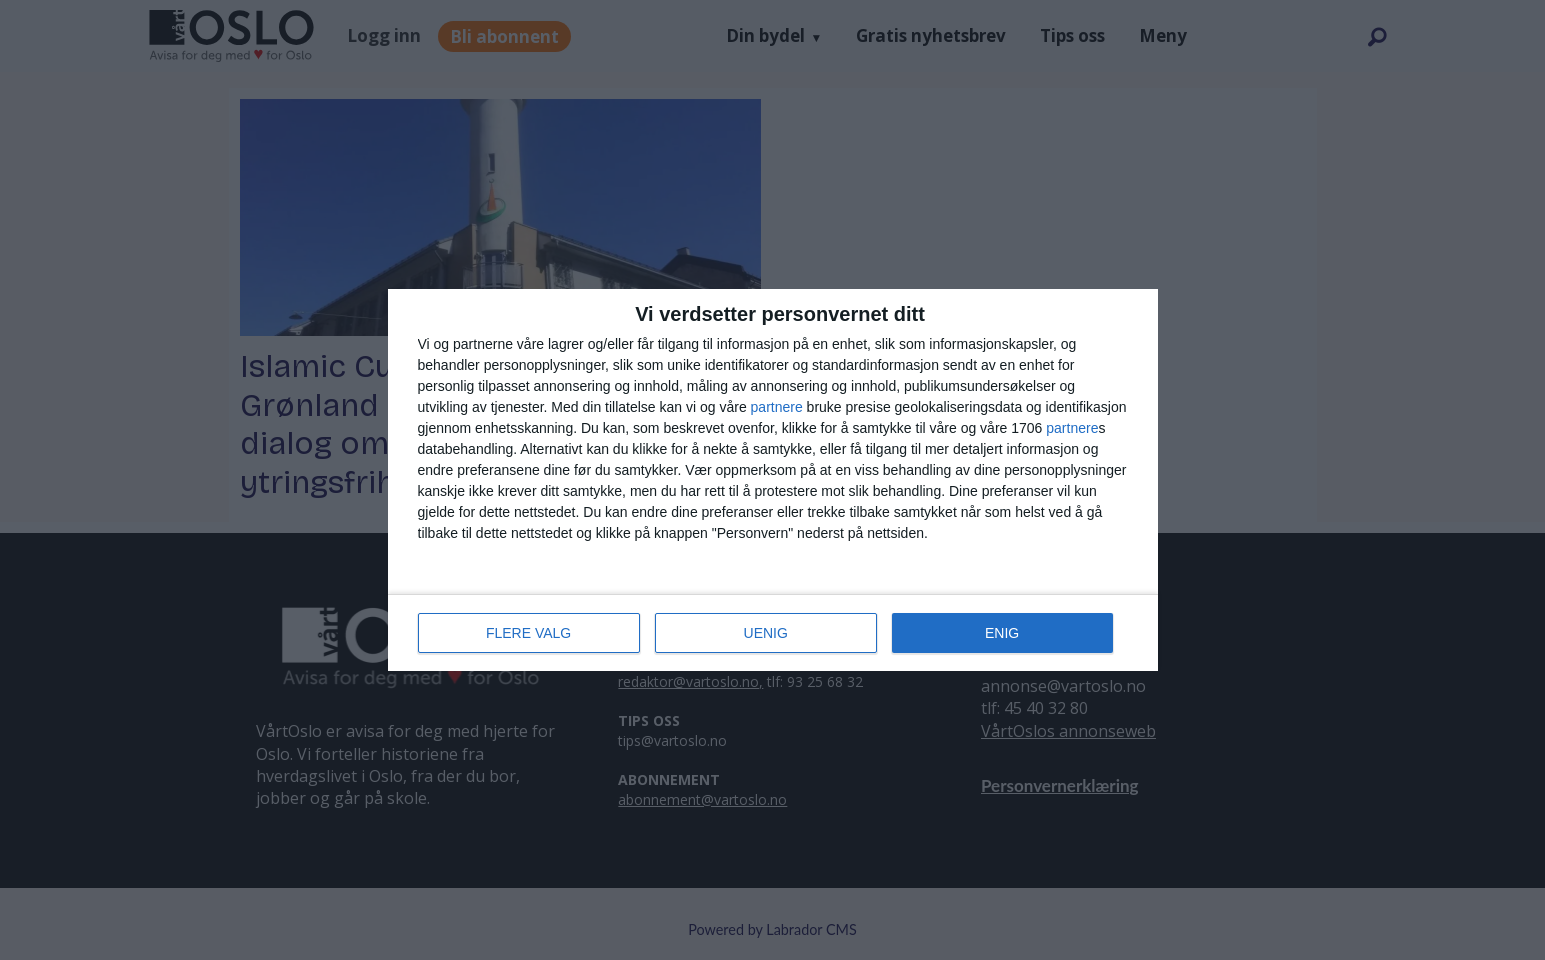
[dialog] (773, 480)
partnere (777, 407)
